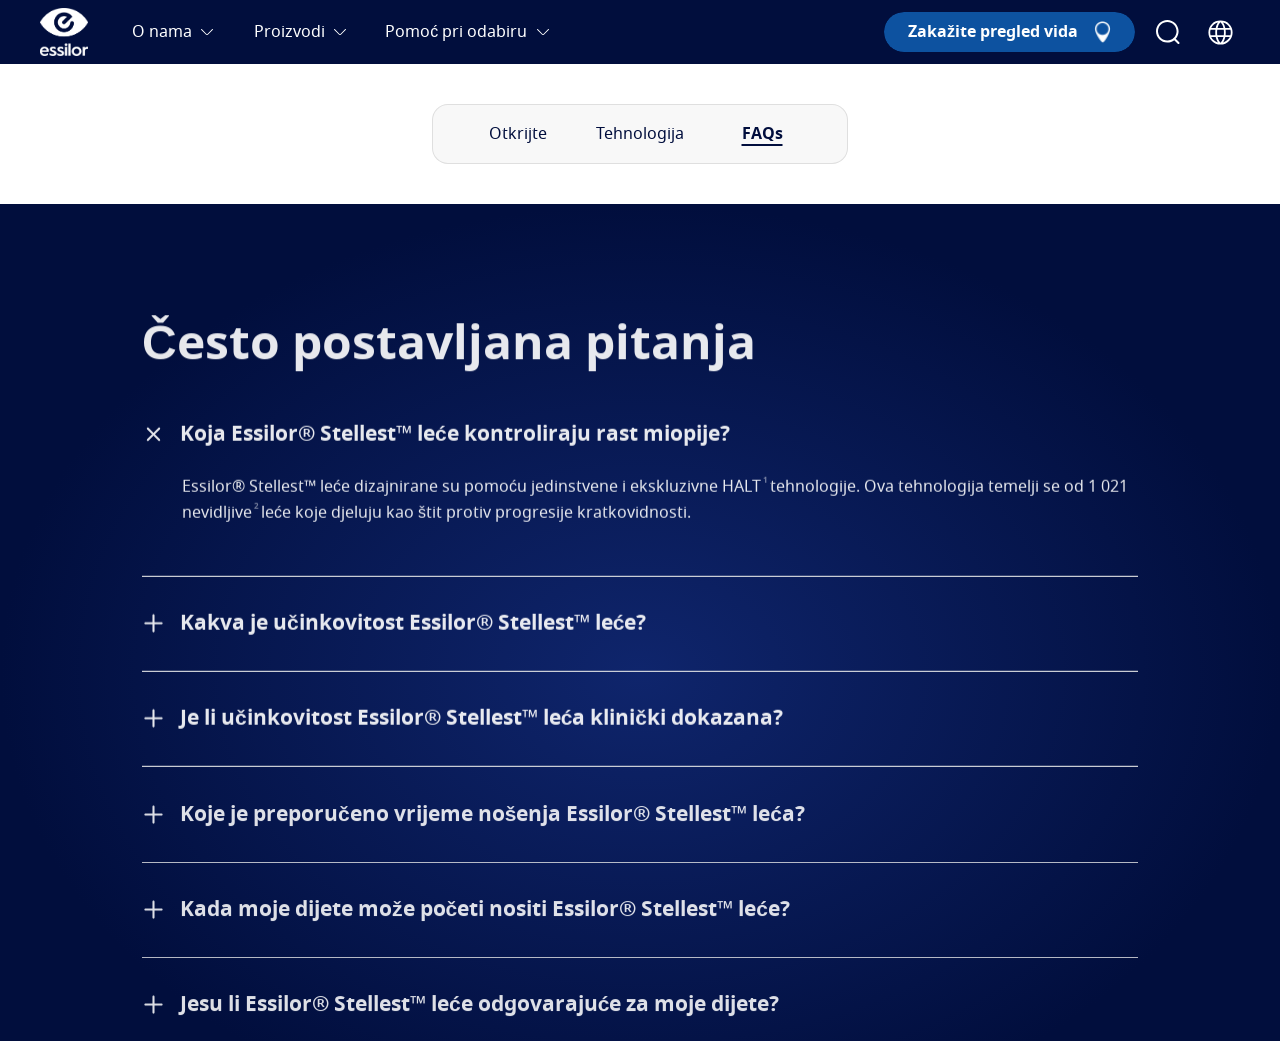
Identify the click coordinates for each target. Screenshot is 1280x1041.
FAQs (762, 134)
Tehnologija (640, 134)
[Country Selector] (1220, 32)
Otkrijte (518, 134)
